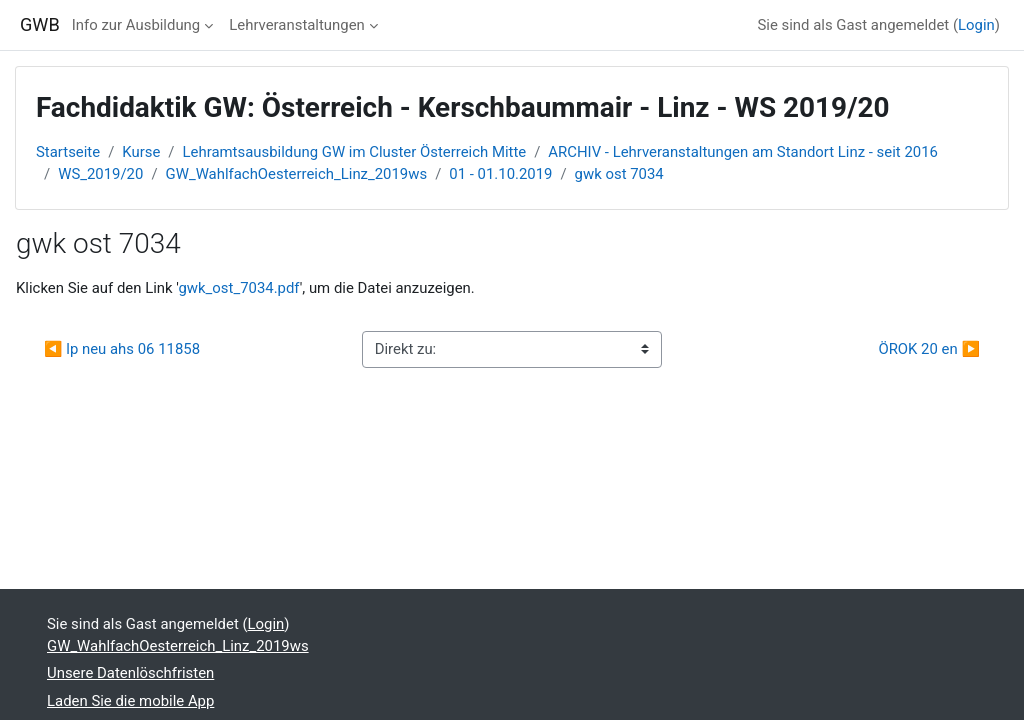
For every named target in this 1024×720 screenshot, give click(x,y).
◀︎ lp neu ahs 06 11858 (122, 349)
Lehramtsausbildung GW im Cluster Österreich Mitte (355, 152)
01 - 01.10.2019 (500, 174)
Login (976, 25)
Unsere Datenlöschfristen (130, 673)
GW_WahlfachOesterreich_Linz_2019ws (297, 174)
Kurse (141, 152)
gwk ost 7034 (619, 174)
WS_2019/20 (100, 174)
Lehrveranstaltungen (297, 25)
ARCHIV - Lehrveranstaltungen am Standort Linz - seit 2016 (743, 152)
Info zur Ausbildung (136, 25)
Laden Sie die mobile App (130, 701)
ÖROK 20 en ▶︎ (929, 349)
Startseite (68, 152)
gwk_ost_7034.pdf (238, 288)
